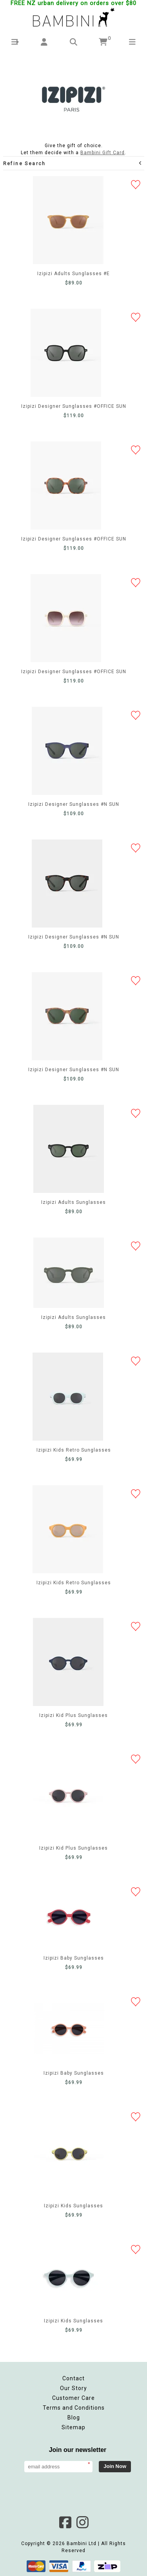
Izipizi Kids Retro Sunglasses (68, 1397)
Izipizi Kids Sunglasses (69, 2152)
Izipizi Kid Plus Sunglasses (68, 1662)
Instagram (82, 2522)
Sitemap (73, 2427)
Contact (73, 2378)
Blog (73, 2417)
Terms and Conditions (74, 2408)
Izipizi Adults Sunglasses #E (68, 220)
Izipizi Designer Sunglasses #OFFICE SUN (66, 353)
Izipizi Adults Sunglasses (68, 1149)
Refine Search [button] (73, 163)
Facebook (65, 2522)
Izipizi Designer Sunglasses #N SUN (67, 751)
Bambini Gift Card (102, 152)
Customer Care (73, 2398)
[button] (14, 42)
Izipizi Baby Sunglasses (69, 1916)
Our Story (73, 2388)
